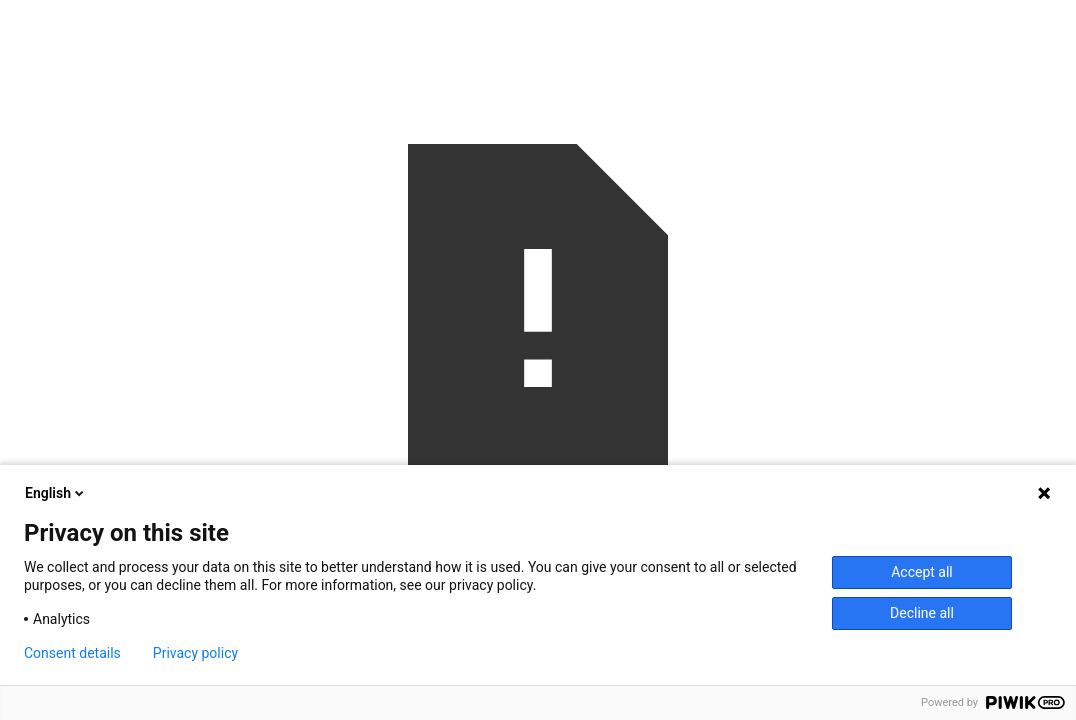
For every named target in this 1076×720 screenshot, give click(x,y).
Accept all (922, 572)
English (56, 493)
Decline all (922, 613)
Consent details (72, 653)
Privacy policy (195, 653)
